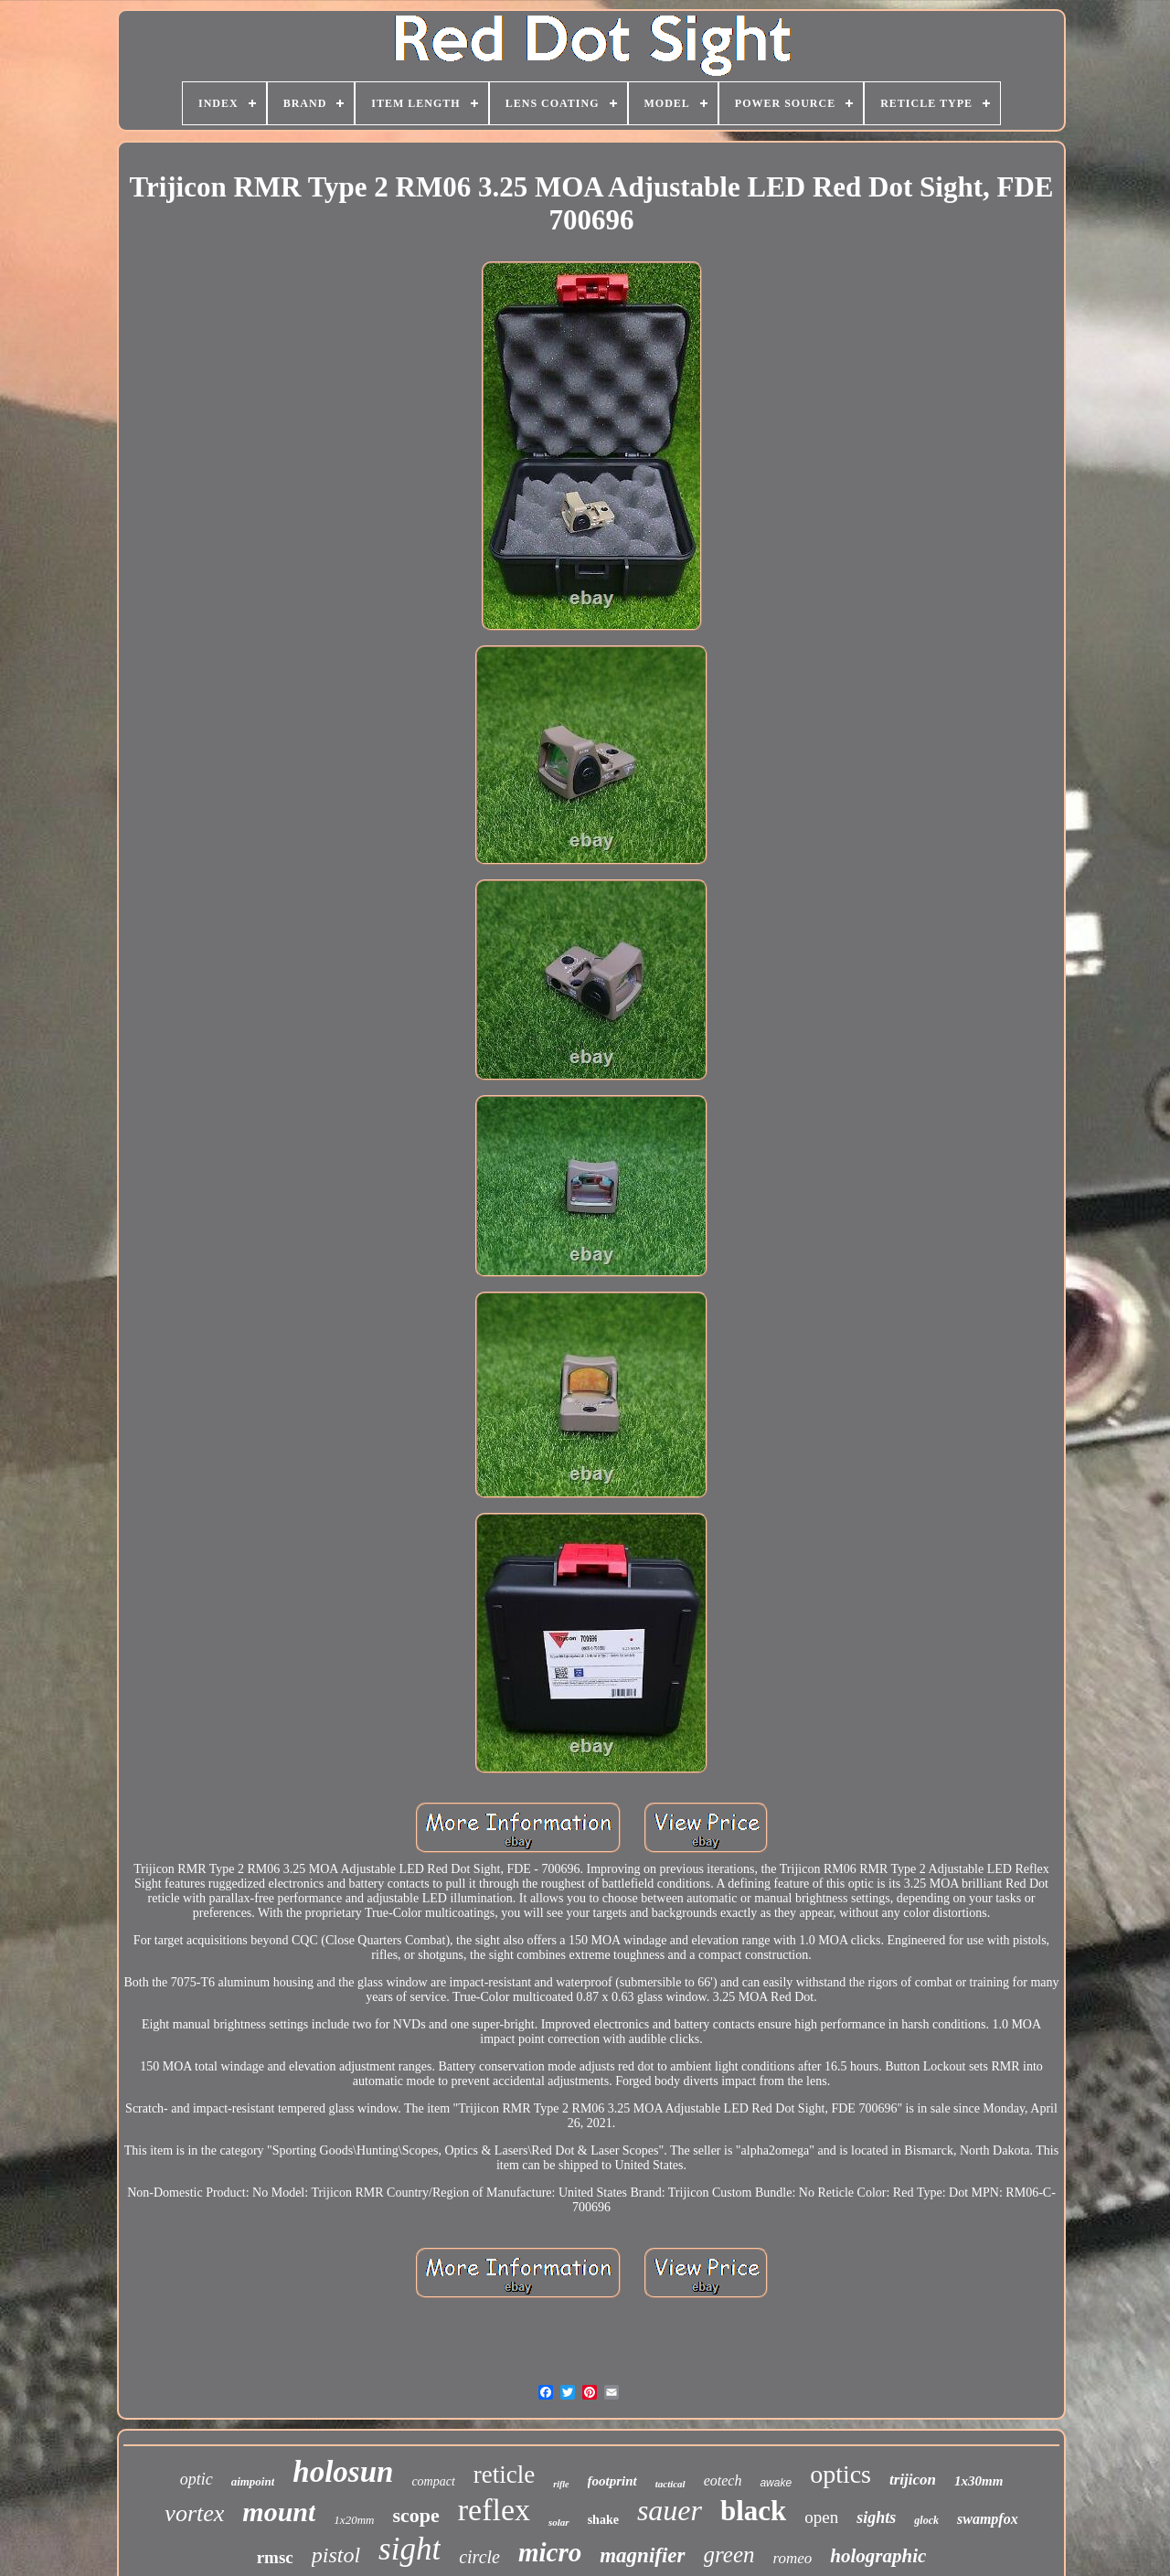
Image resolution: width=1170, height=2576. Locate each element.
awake (776, 2482)
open (821, 2517)
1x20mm (354, 2520)
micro (549, 2552)
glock (926, 2520)
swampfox (987, 2519)
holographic (878, 2556)
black (753, 2511)
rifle (561, 2484)
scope (415, 2515)
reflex (494, 2510)
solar (558, 2522)
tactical (670, 2483)
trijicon (912, 2479)
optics (840, 2474)
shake (603, 2520)
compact (432, 2481)
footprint (612, 2481)
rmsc (275, 2557)
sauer (669, 2510)
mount (278, 2511)
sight (409, 2549)
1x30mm (978, 2481)
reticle (504, 2474)
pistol (336, 2555)
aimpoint (253, 2481)
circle (479, 2557)
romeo (793, 2558)
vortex (194, 2513)
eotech (723, 2480)
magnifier (642, 2555)
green (729, 2554)
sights (876, 2517)
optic (196, 2479)
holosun (342, 2471)
